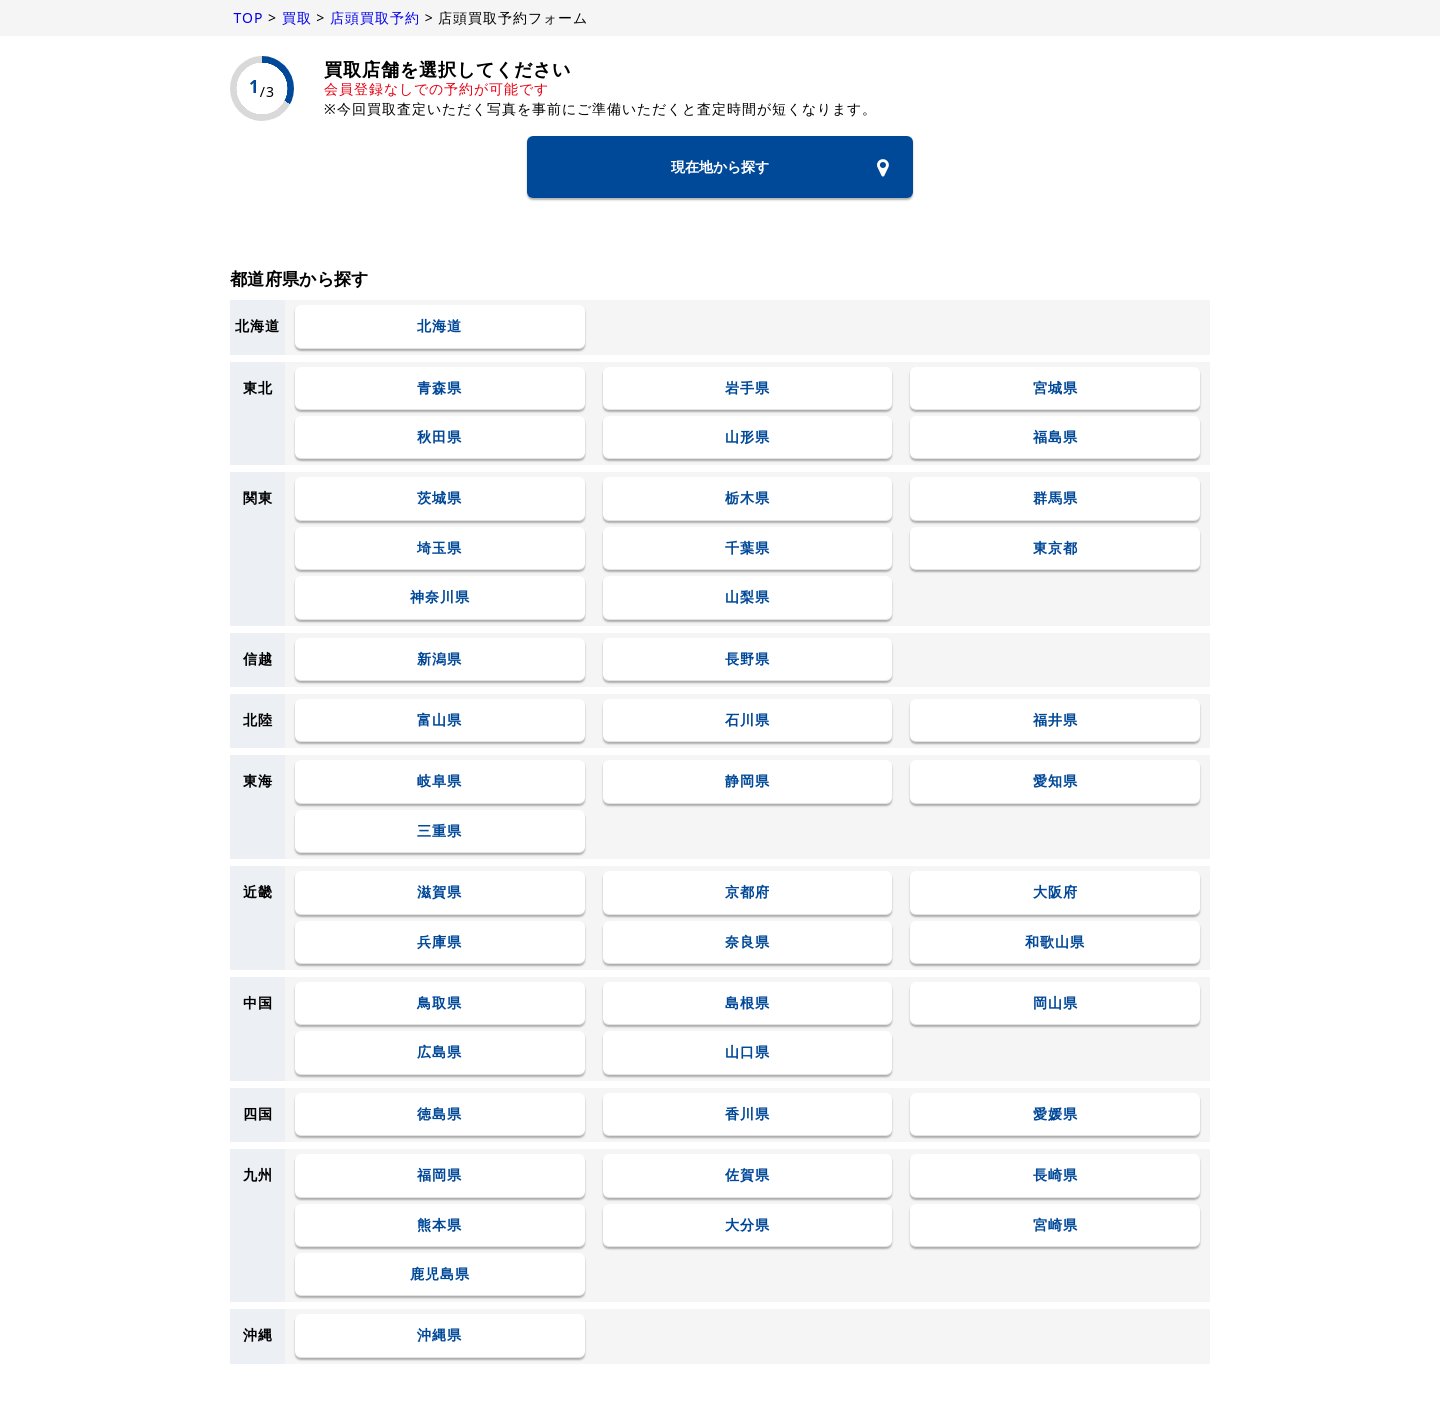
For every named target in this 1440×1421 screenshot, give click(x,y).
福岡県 (439, 1175)
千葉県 (747, 547)
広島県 (439, 1052)
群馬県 (1055, 498)
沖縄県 (439, 1335)
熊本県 (439, 1224)
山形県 (747, 437)
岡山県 (1055, 1002)
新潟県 (439, 658)
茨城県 (439, 498)
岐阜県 (439, 781)
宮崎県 (1055, 1224)
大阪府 (1055, 892)
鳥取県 (439, 1002)
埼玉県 (439, 547)
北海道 (439, 326)
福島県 (1055, 437)
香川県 (747, 1113)
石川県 (747, 720)
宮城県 (1055, 387)
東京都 (1055, 547)
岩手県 (747, 387)
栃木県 (747, 498)
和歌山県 (1055, 941)
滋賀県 (439, 892)
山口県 (747, 1052)
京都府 (747, 892)
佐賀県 (747, 1175)
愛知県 (1055, 781)
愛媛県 (1055, 1113)
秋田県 (439, 437)
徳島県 (439, 1113)
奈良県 (747, 941)
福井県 (1055, 720)
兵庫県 (439, 941)
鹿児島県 (440, 1273)
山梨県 (747, 597)
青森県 (439, 387)
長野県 (747, 658)
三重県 (439, 830)
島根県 (747, 1002)
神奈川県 (440, 597)
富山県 (439, 720)
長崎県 (1055, 1175)
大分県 (747, 1224)
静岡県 (747, 781)
